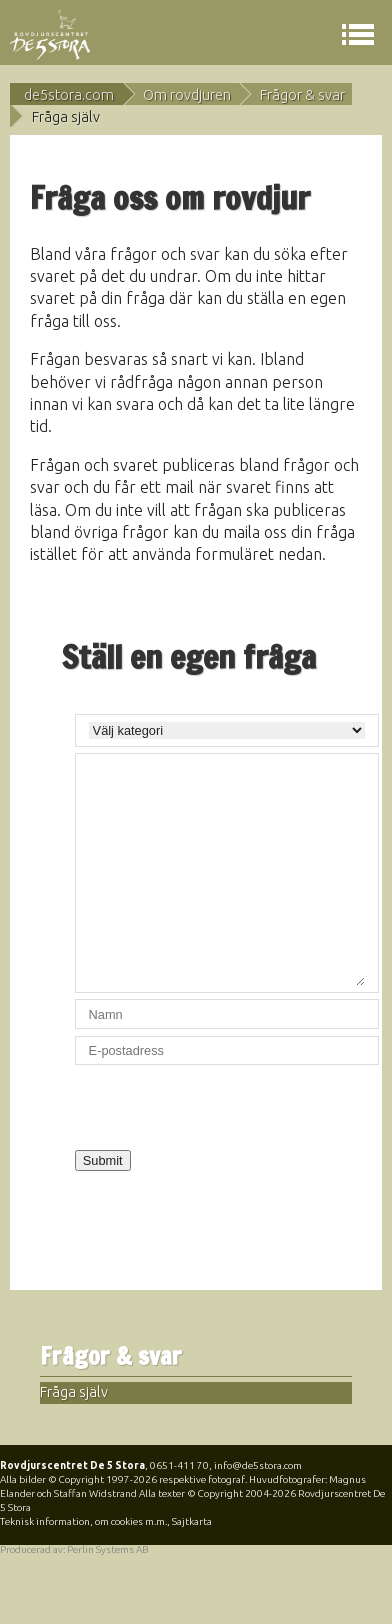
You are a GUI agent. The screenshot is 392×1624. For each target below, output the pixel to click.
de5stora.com (69, 95)
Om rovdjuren (187, 95)
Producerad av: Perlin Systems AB (74, 1549)
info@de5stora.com (258, 1465)
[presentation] (227, 1111)
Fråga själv (74, 1392)
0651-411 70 (179, 1465)
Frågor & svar (302, 95)
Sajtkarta (192, 1521)
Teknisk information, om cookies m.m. (83, 1521)
